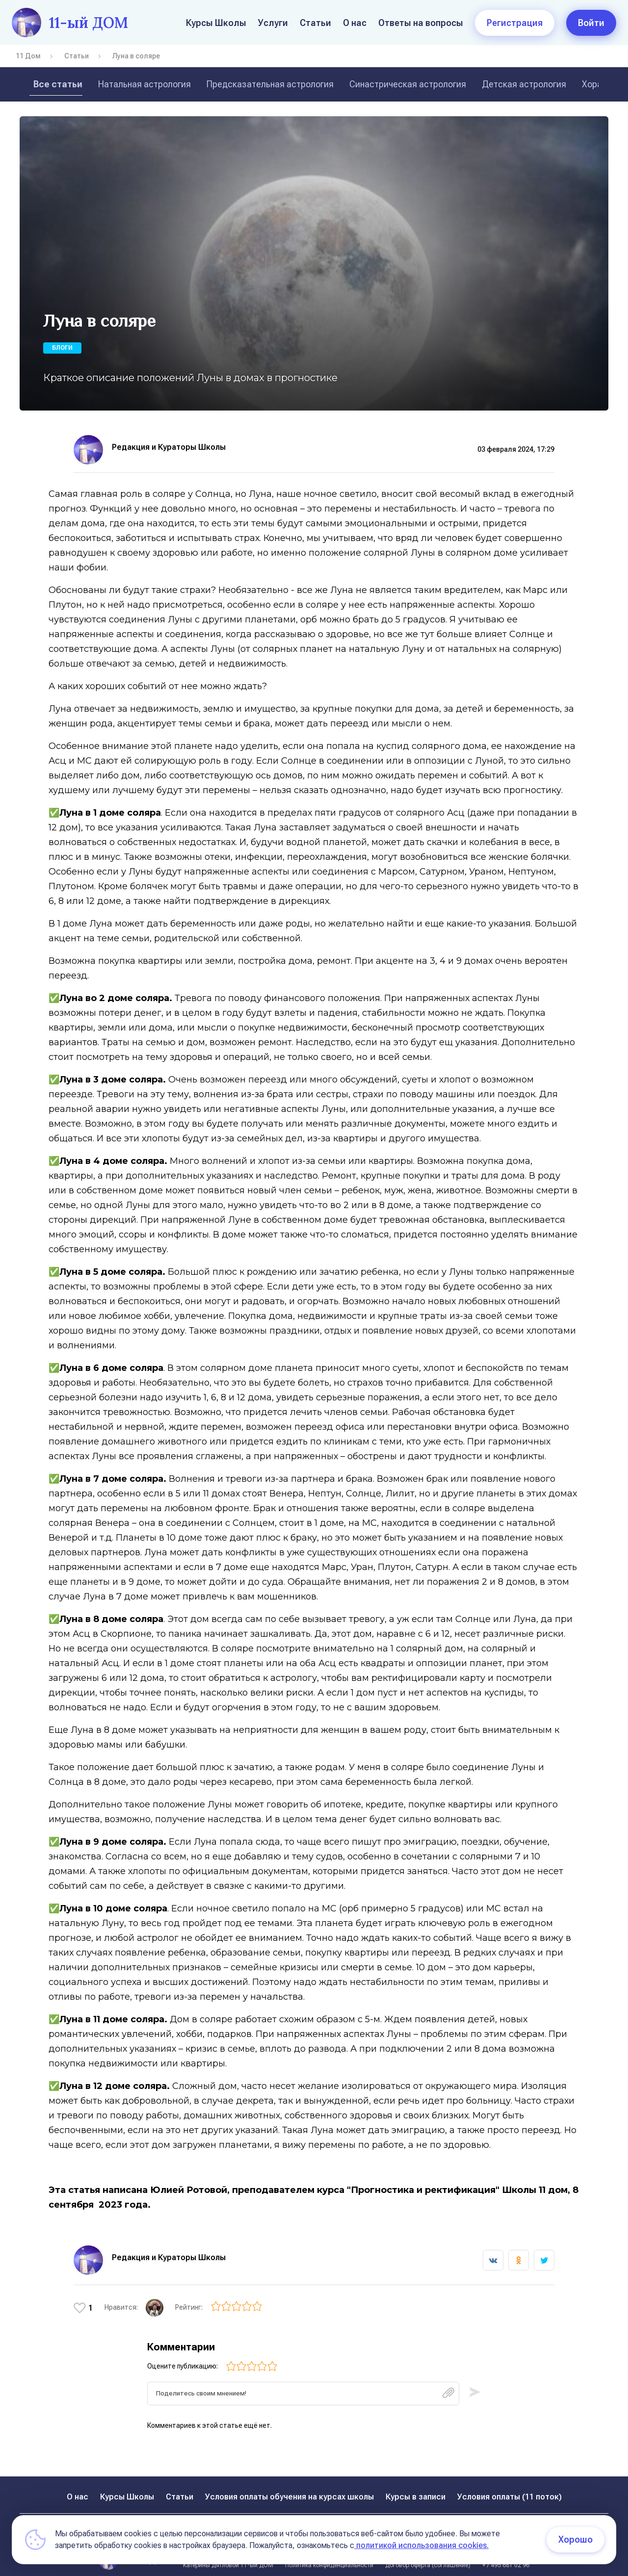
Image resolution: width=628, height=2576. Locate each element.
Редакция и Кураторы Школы (169, 447)
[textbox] (303, 2383)
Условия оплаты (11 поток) (509, 2486)
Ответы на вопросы (420, 23)
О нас (354, 23)
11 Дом (28, 56)
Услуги (273, 23)
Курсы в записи (415, 2486)
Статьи (315, 23)
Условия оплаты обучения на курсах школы (289, 2486)
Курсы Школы (216, 23)
